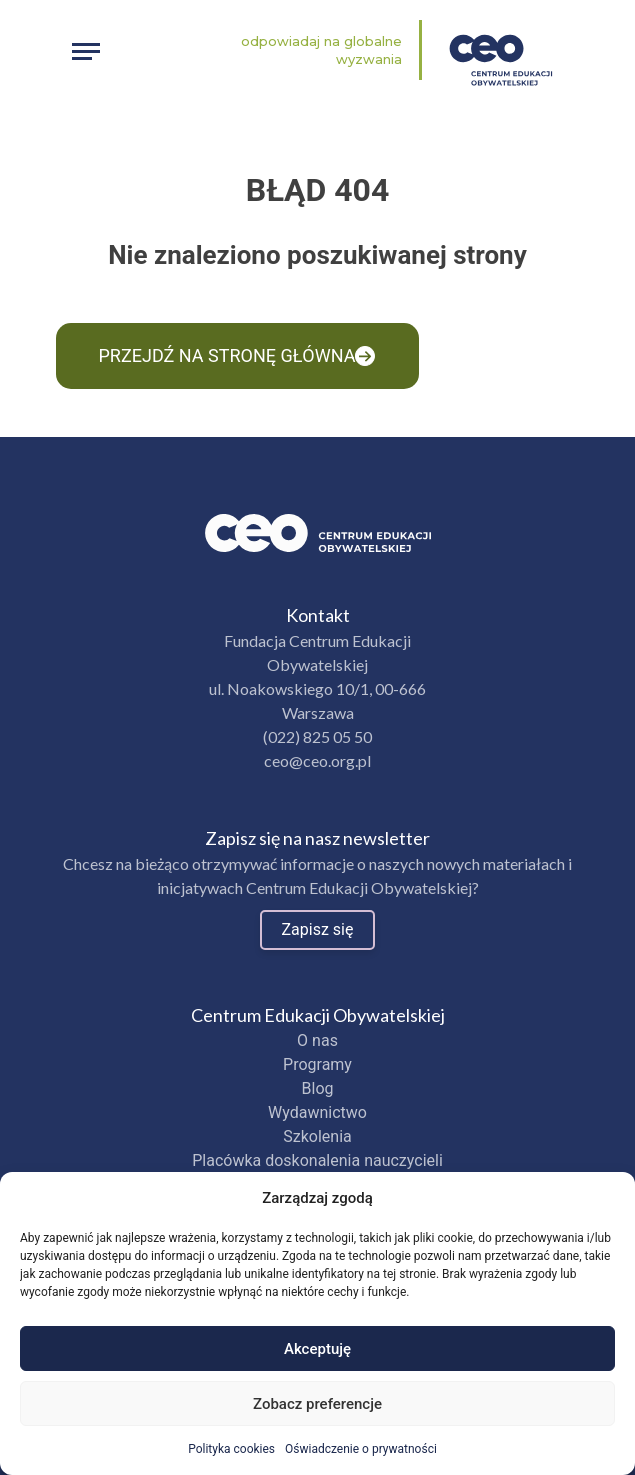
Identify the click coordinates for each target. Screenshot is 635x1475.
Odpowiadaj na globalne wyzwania (321, 50)
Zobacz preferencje (317, 1404)
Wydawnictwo (317, 1112)
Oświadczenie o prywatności (361, 1449)
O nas (317, 1040)
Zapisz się (318, 929)
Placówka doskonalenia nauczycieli (317, 1160)
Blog (318, 1088)
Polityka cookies (231, 1449)
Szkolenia (317, 1136)
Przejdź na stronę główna (237, 355)
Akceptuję (317, 1349)
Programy (317, 1064)
